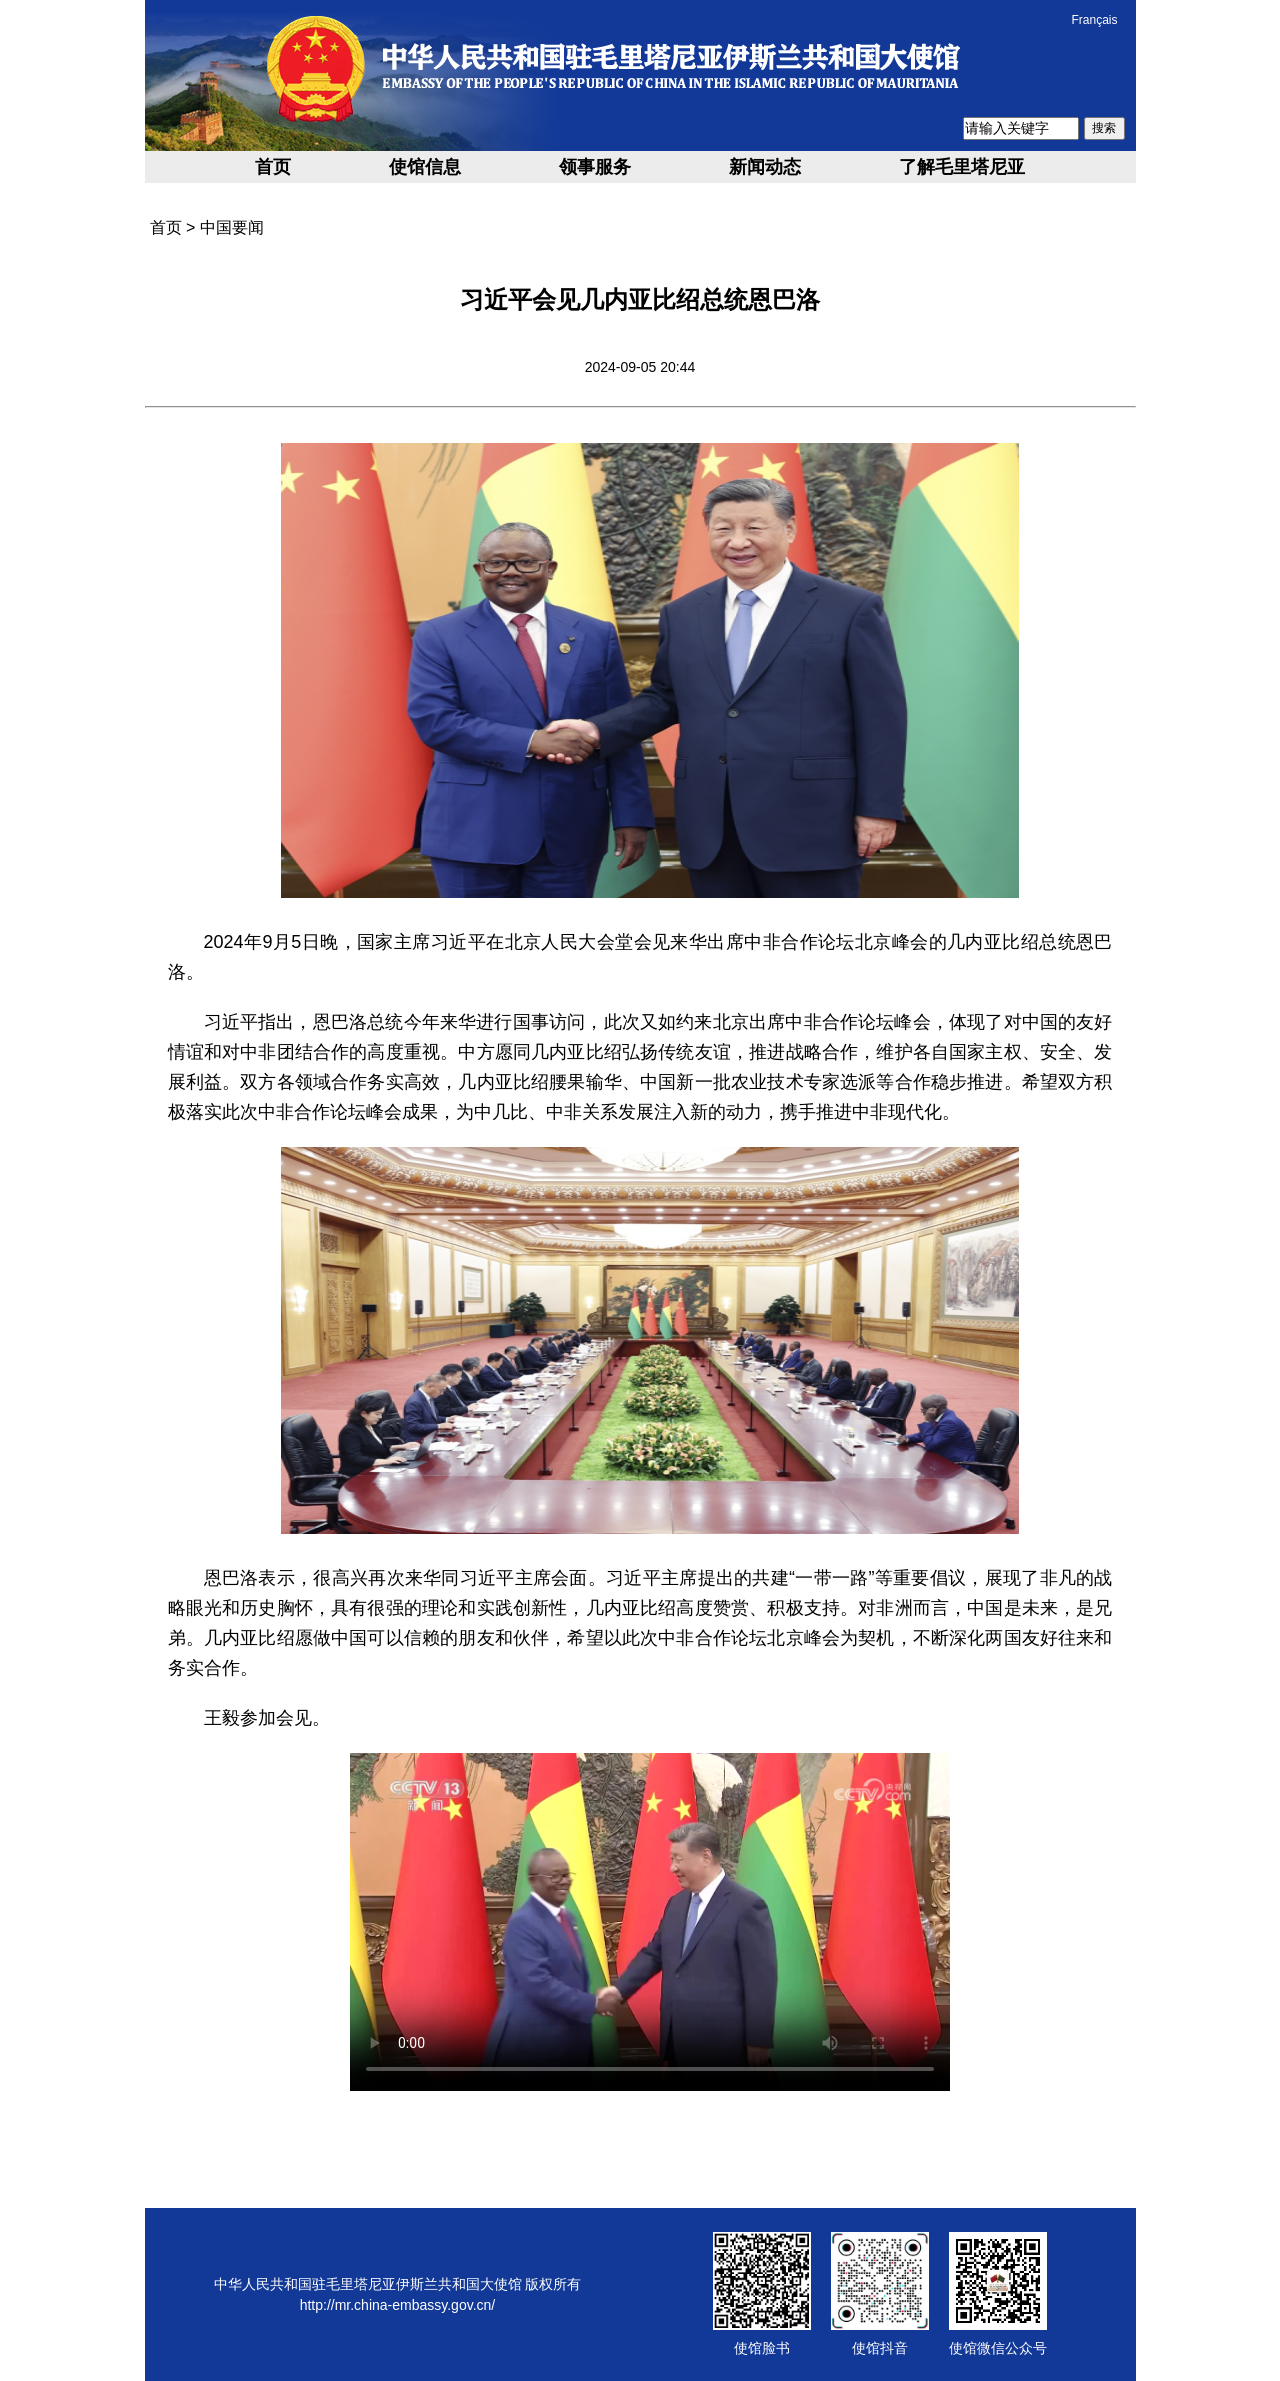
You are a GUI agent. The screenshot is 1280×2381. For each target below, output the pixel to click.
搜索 (1104, 128)
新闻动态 (765, 167)
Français (1094, 20)
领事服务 (595, 167)
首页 (273, 167)
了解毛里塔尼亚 (962, 167)
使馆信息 (425, 167)
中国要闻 (232, 227)
